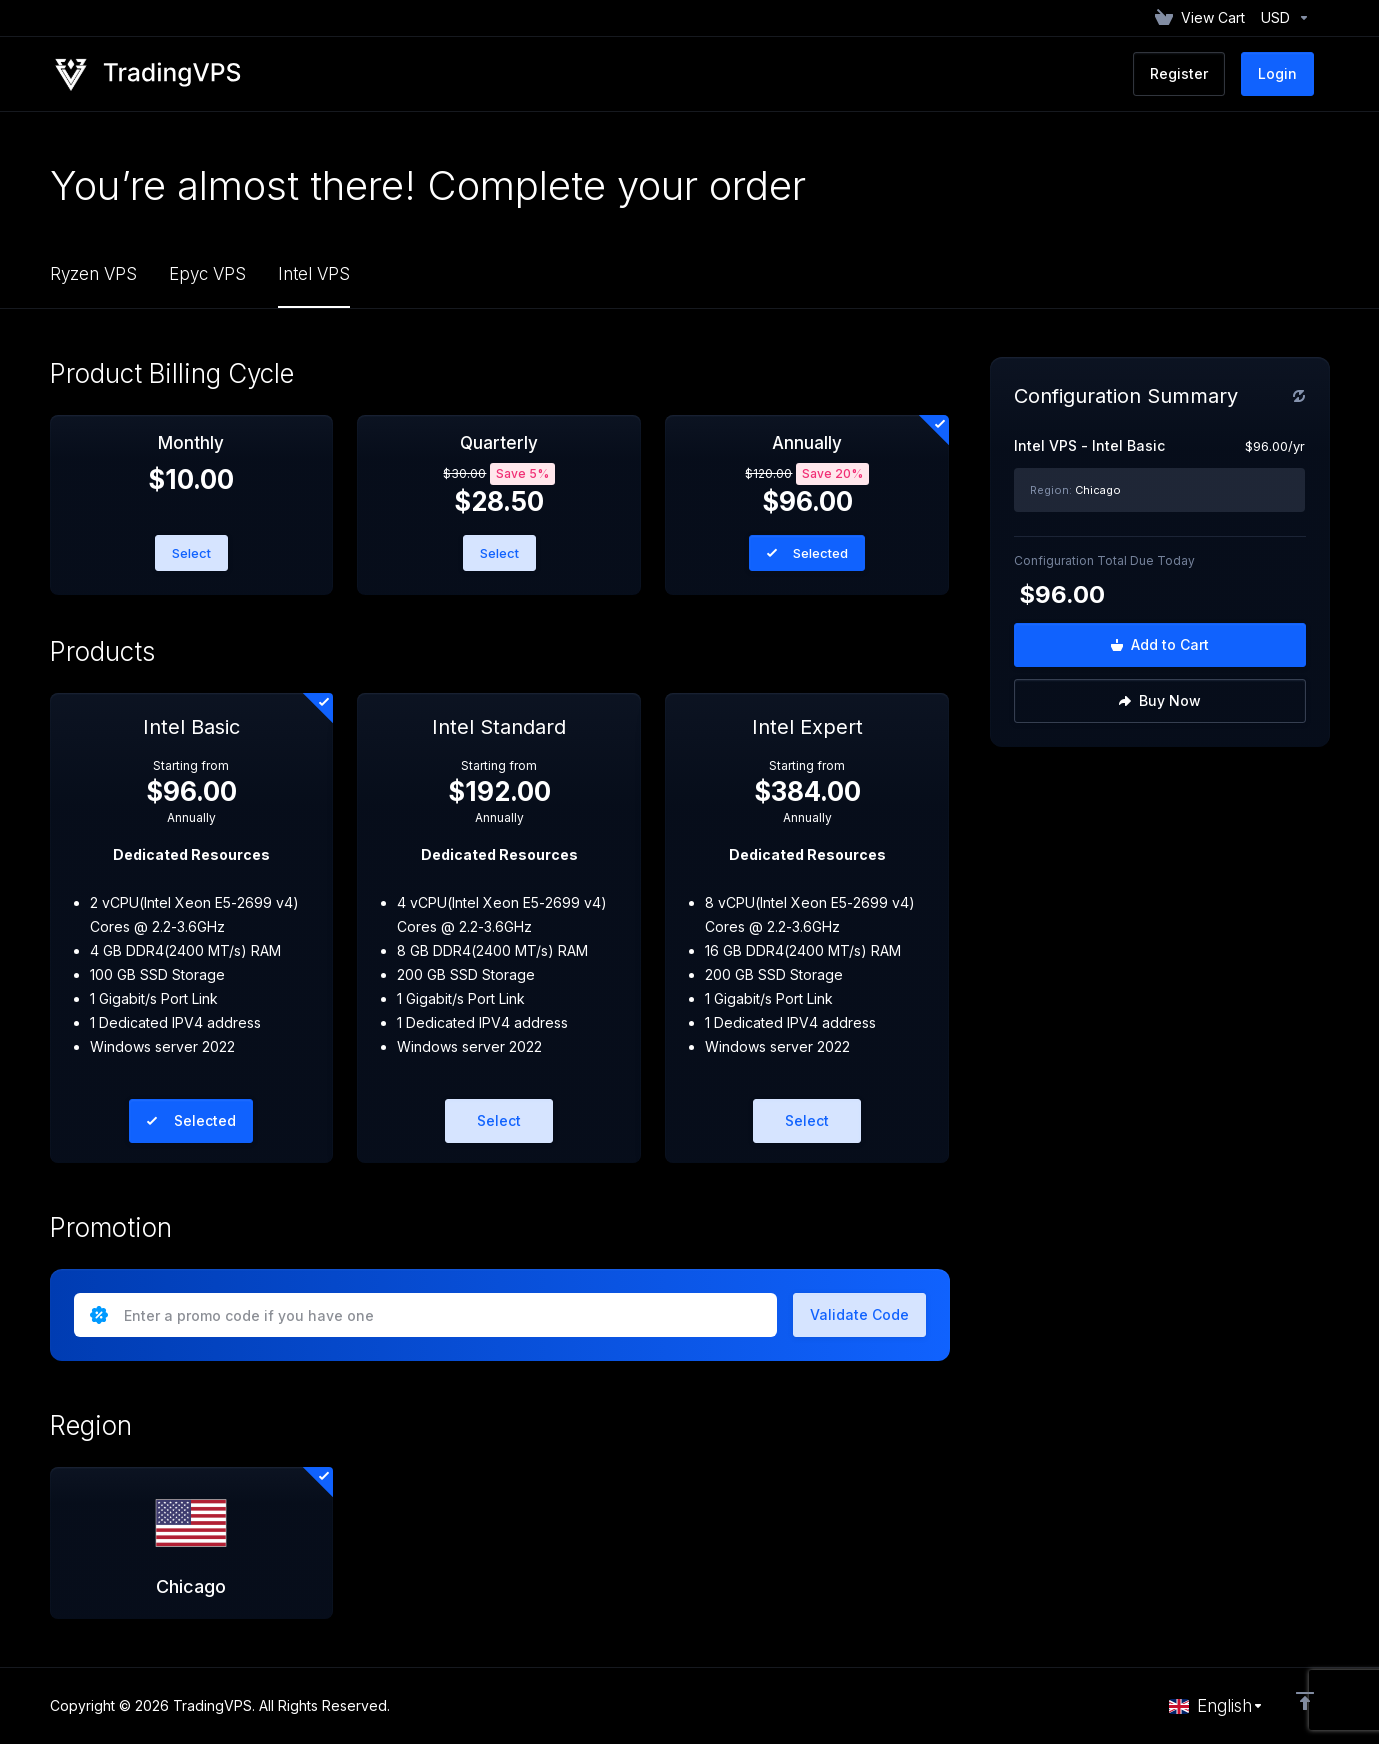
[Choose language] (1216, 1706)
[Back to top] (1305, 1701)
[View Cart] (1200, 18)
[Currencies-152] (1281, 18)
